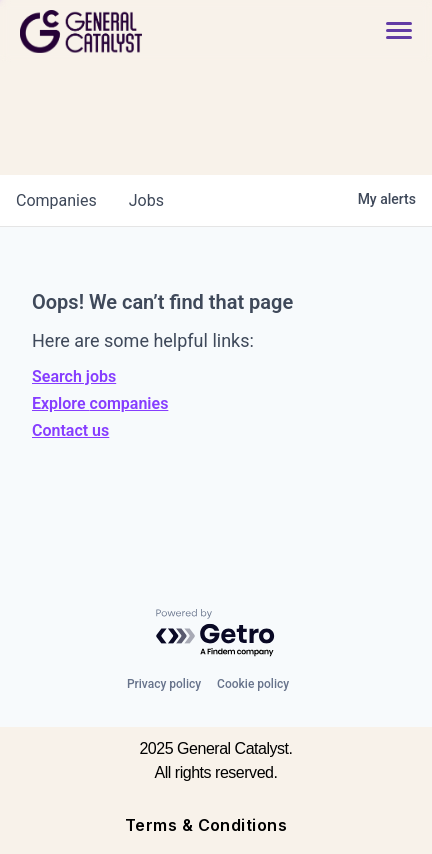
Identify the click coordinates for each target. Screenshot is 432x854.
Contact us (70, 430)
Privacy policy (164, 684)
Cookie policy (253, 684)
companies (56, 200)
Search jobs (74, 376)
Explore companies (100, 403)
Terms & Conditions (206, 825)
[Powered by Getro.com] (216, 633)
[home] (136, 31)
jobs (146, 200)
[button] (399, 31)
